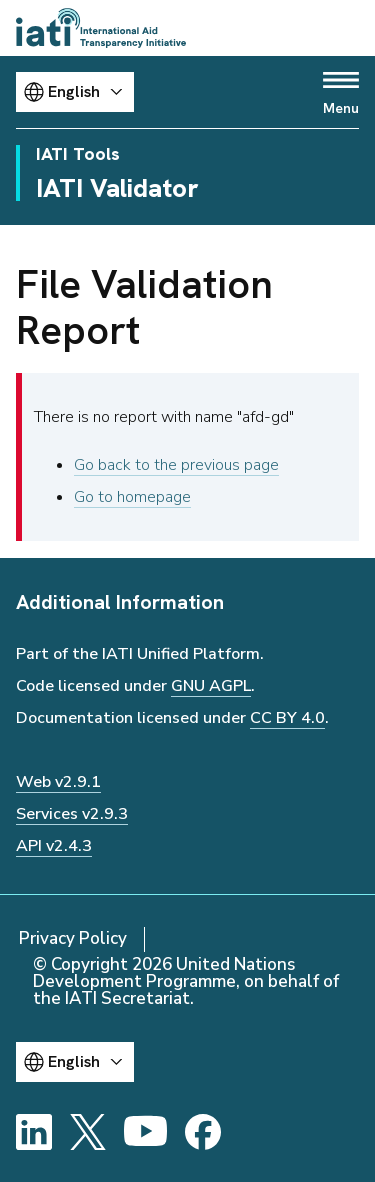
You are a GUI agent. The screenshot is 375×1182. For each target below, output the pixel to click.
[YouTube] (145, 1132)
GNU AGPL (211, 686)
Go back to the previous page (176, 465)
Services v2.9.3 (72, 814)
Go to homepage (132, 497)
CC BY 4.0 (287, 718)
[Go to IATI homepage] (101, 28)
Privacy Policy (73, 938)
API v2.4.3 (54, 846)
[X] (88, 1132)
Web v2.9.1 (58, 782)
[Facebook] (203, 1132)
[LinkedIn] (34, 1132)
